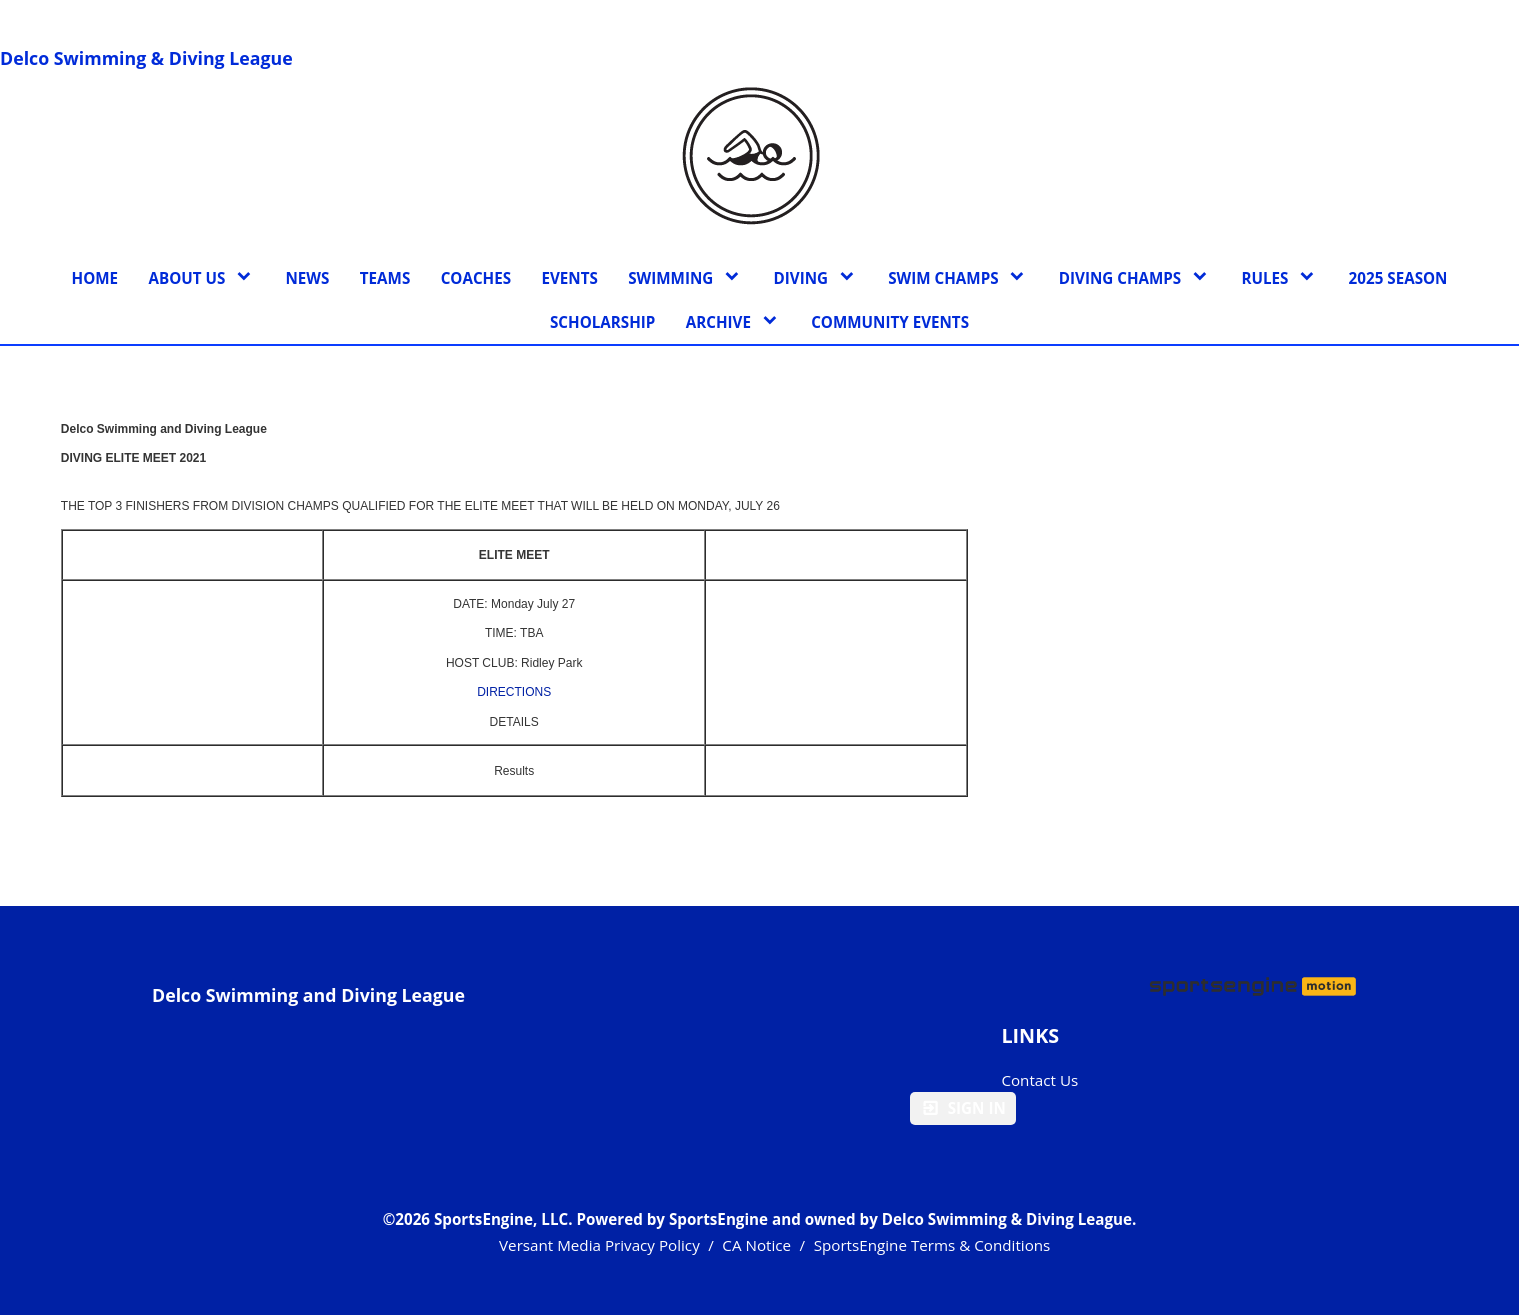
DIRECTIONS (514, 692)
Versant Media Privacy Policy (599, 1245)
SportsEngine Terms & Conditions (932, 1245)
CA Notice (756, 1245)
